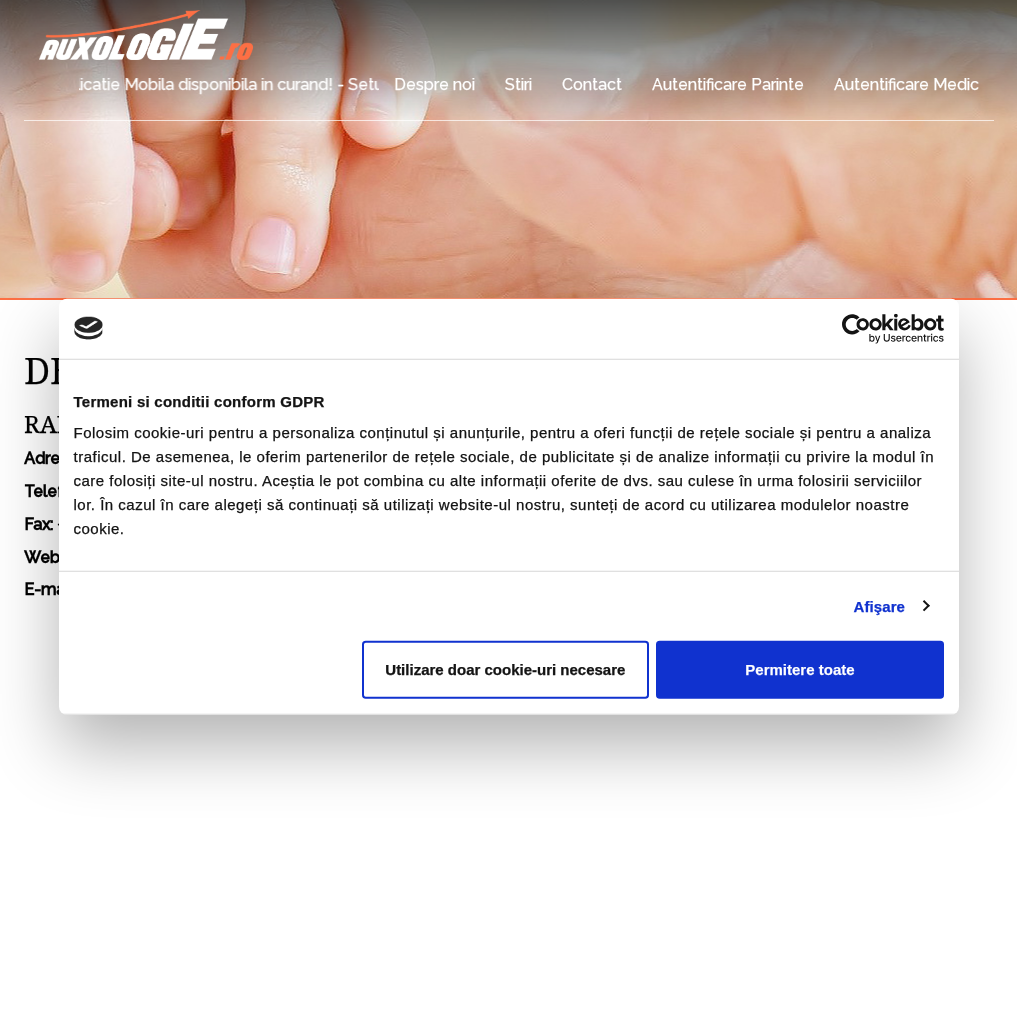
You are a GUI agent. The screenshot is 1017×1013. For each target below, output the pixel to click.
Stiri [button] (518, 84)
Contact (592, 84)
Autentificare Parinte (728, 84)
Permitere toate (799, 669)
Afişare (880, 605)
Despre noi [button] (434, 84)
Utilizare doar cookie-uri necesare (505, 669)
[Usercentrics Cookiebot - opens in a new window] (856, 328)
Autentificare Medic (906, 84)
